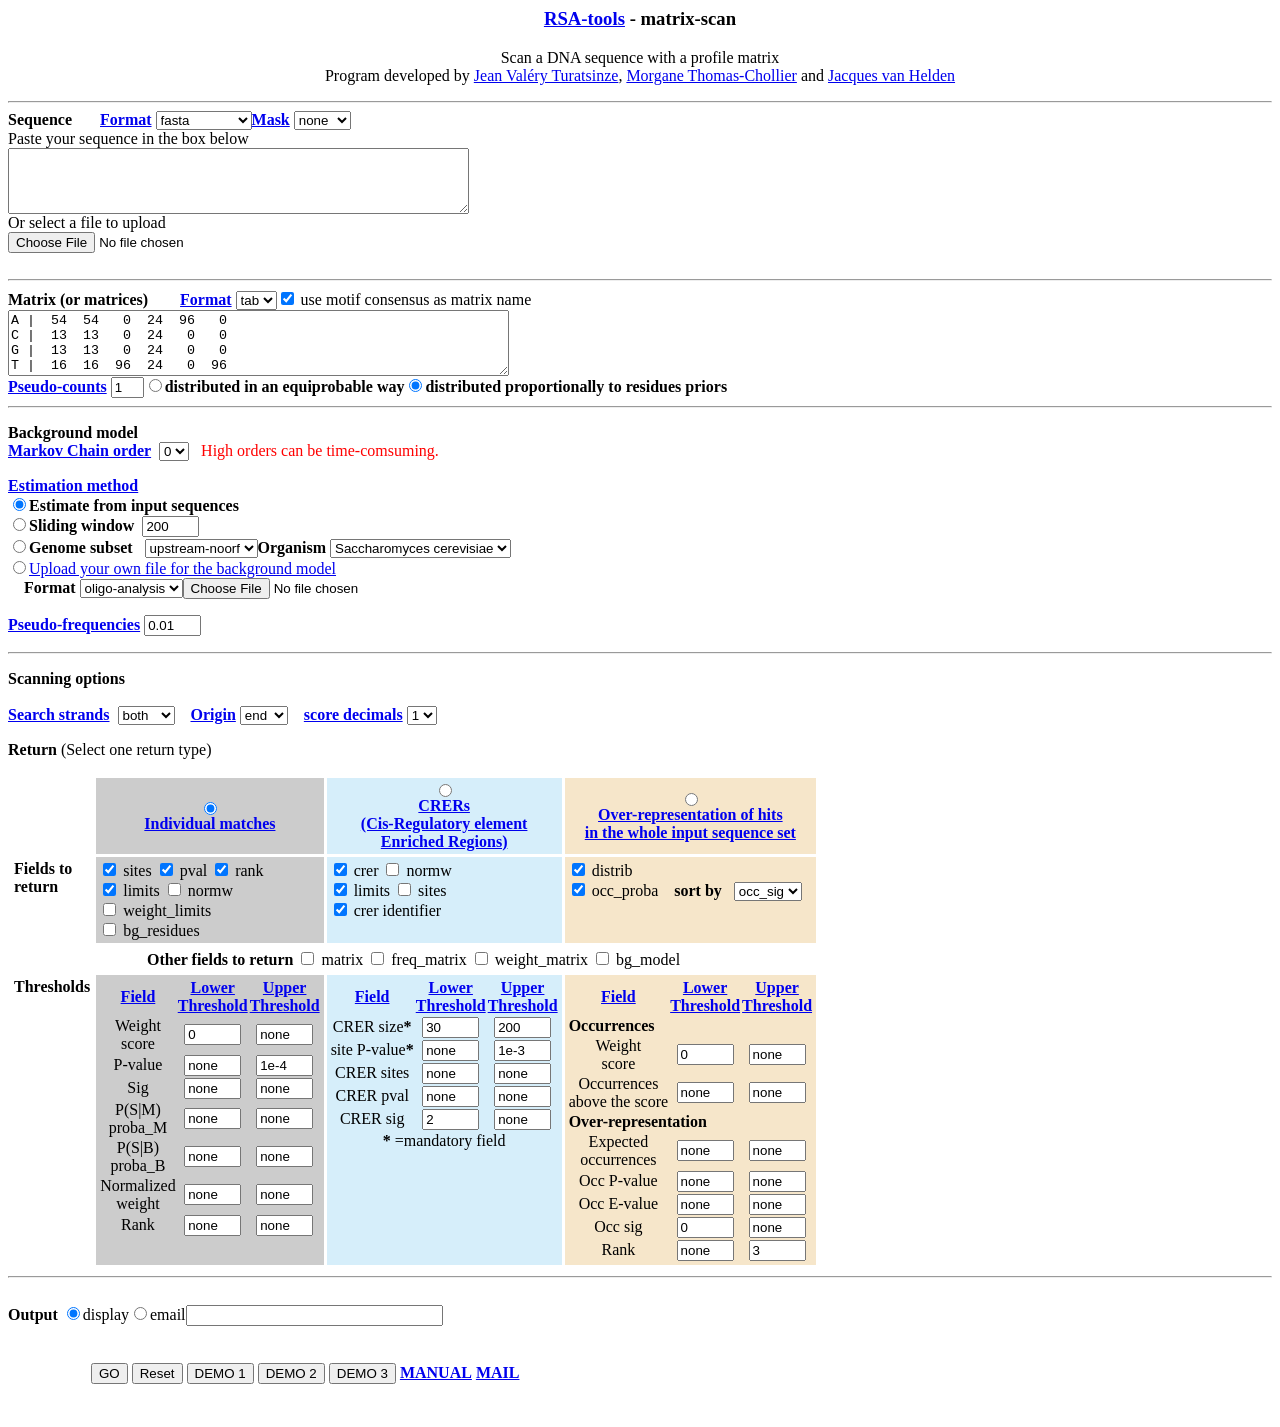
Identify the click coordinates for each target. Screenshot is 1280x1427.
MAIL (498, 1396)
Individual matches (209, 847)
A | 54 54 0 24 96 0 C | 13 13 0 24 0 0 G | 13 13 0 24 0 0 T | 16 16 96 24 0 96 (288, 361)
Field (138, 1020)
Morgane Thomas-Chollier (711, 75)
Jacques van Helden (891, 75)
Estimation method (73, 509)
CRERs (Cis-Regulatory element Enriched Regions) (444, 847)
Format (126, 119)
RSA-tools (584, 18)
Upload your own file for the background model (182, 592)
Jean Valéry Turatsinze (546, 75)
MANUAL (436, 1396)
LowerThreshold (213, 1020)
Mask (271, 119)
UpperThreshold (285, 1020)
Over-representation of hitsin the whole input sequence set (690, 847)
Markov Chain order (79, 474)
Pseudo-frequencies (74, 648)
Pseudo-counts (57, 410)
